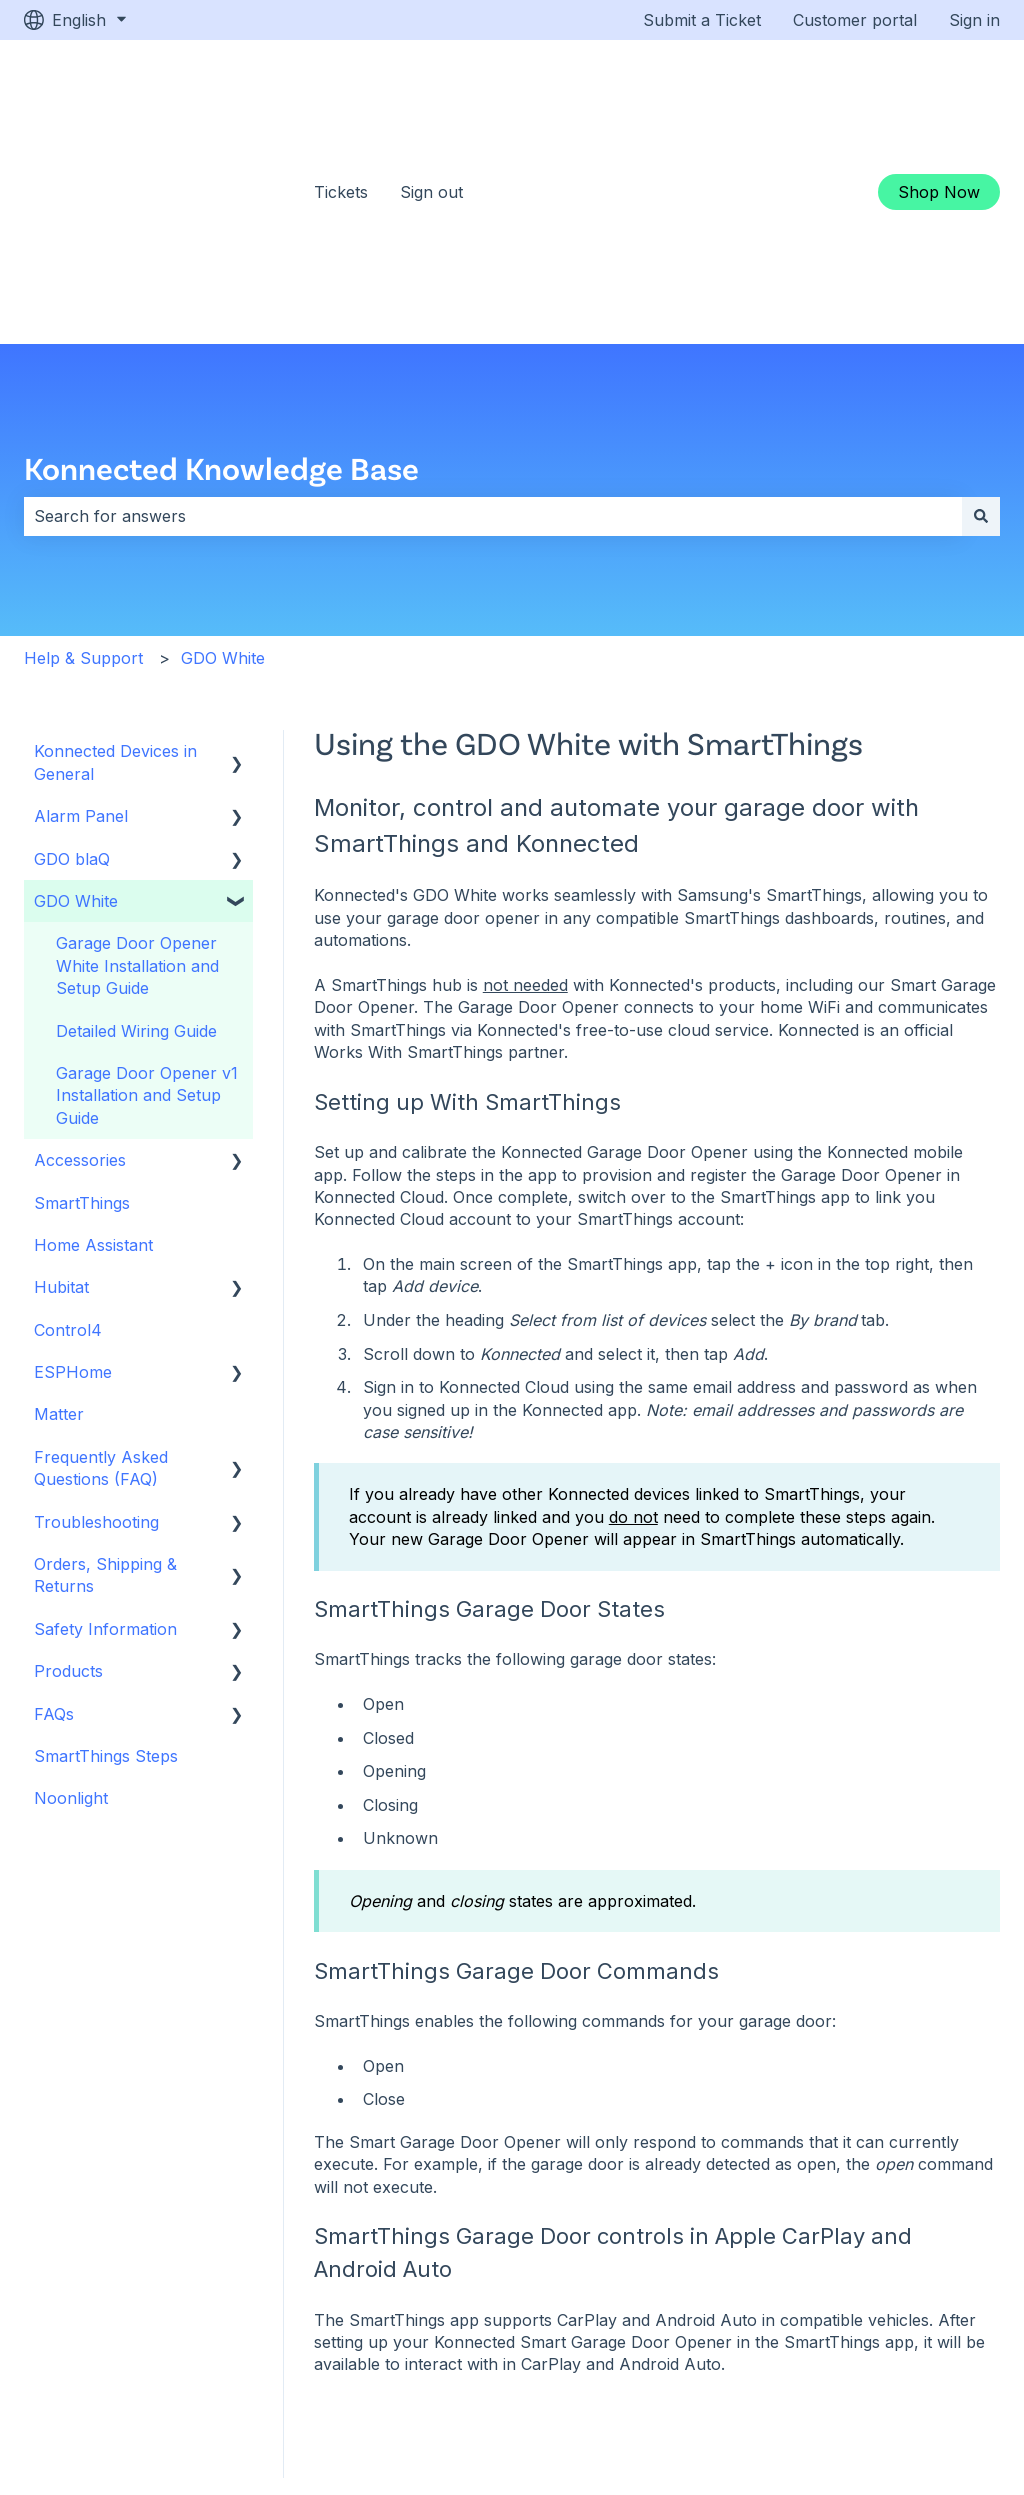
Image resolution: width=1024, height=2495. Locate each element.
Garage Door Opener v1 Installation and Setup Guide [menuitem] (147, 890)
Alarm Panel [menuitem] (81, 611)
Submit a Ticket (702, 20)
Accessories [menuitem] (80, 955)
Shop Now (939, 89)
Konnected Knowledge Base (221, 262)
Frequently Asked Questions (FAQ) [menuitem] (101, 1263)
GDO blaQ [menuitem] (72, 654)
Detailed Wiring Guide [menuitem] (136, 826)
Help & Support (83, 453)
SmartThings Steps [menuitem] (106, 1551)
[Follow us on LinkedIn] (952, 2370)
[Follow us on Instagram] (916, 2370)
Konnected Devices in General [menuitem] (115, 557)
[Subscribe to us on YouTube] (880, 2370)
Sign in (974, 20)
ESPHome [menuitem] (73, 1167)
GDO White (223, 453)
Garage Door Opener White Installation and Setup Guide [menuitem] (137, 760)
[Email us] (988, 2370)
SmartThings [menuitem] (82, 998)
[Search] (981, 311)
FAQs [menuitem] (54, 1509)
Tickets (341, 89)
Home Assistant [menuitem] (93, 1040)
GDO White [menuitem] (76, 696)
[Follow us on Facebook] (844, 2370)
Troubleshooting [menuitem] (96, 1317)
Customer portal (855, 20)
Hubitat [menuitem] (61, 1082)
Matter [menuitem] (59, 1209)
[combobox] (493, 311)
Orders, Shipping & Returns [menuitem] (105, 1370)
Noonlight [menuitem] (71, 1593)
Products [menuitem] (68, 1466)
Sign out (431, 89)
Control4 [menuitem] (68, 1125)
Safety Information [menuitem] (105, 1424)
